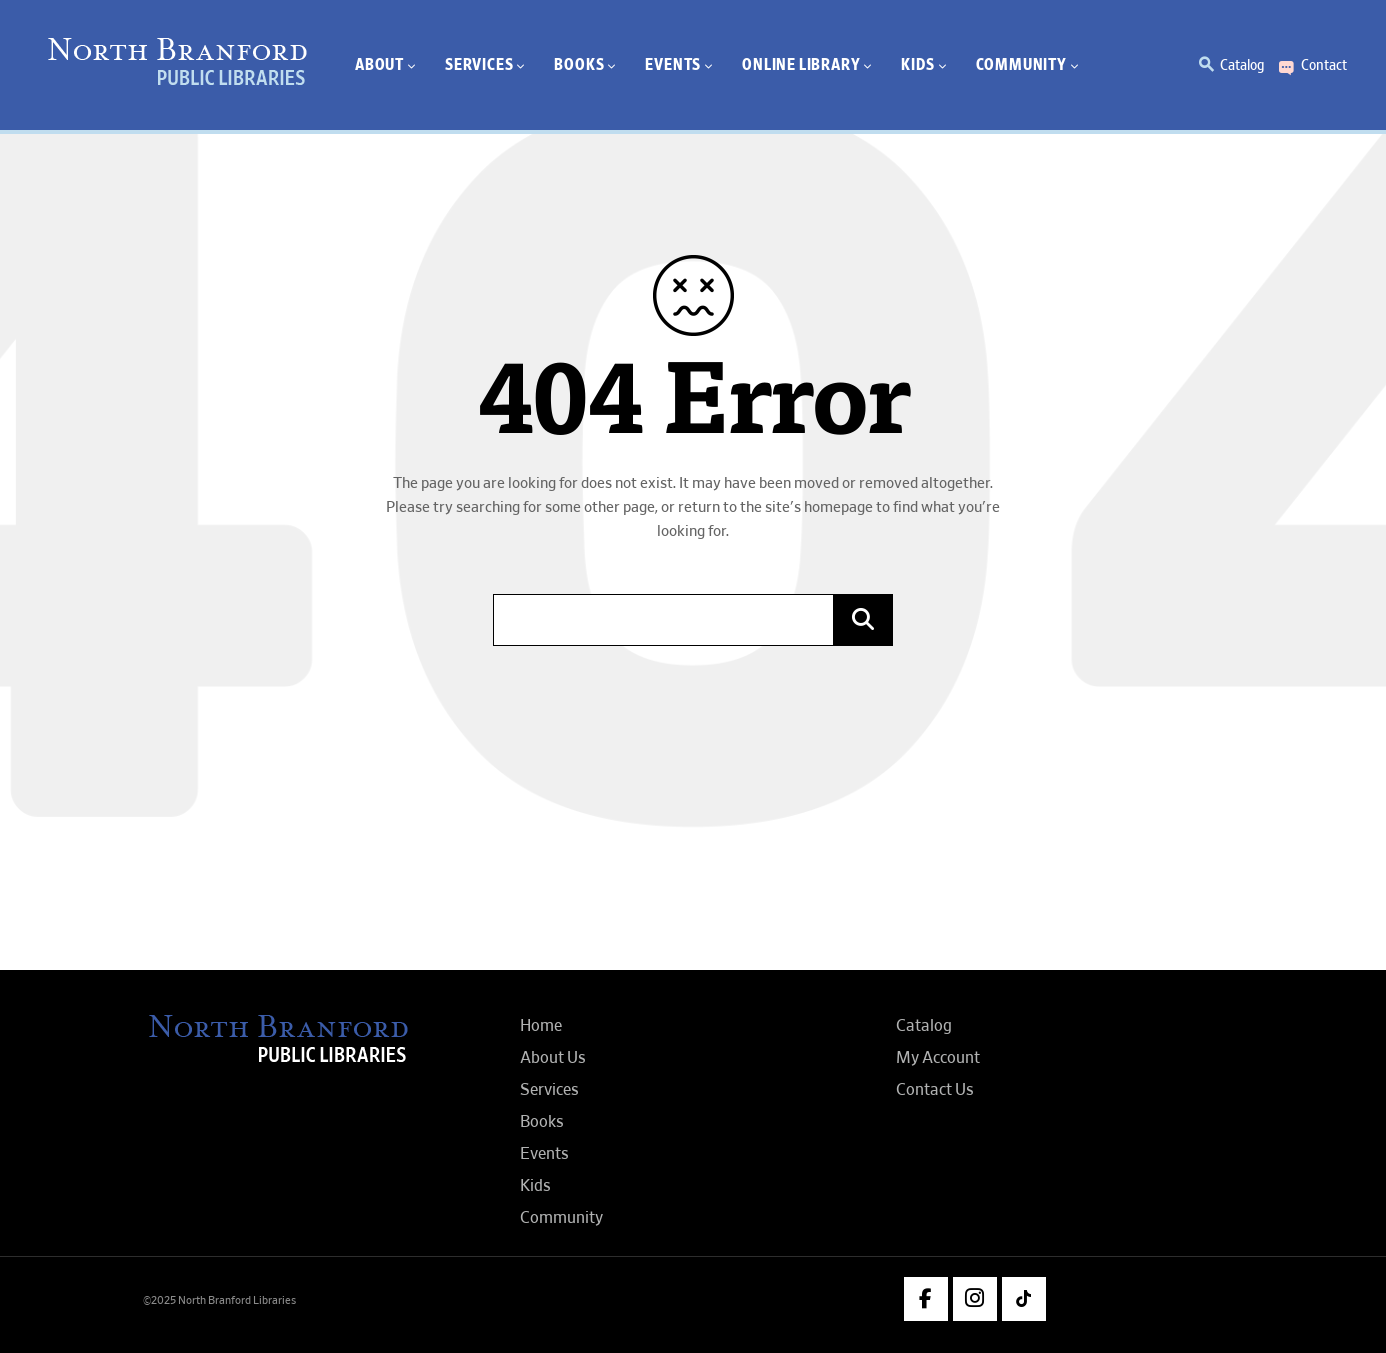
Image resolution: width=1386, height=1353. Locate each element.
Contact (1324, 65)
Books (542, 1122)
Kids (535, 1186)
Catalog (1242, 65)
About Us (553, 1058)
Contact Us (935, 1090)
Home (541, 1026)
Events (544, 1154)
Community (561, 1218)
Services (549, 1090)
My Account (938, 1058)
